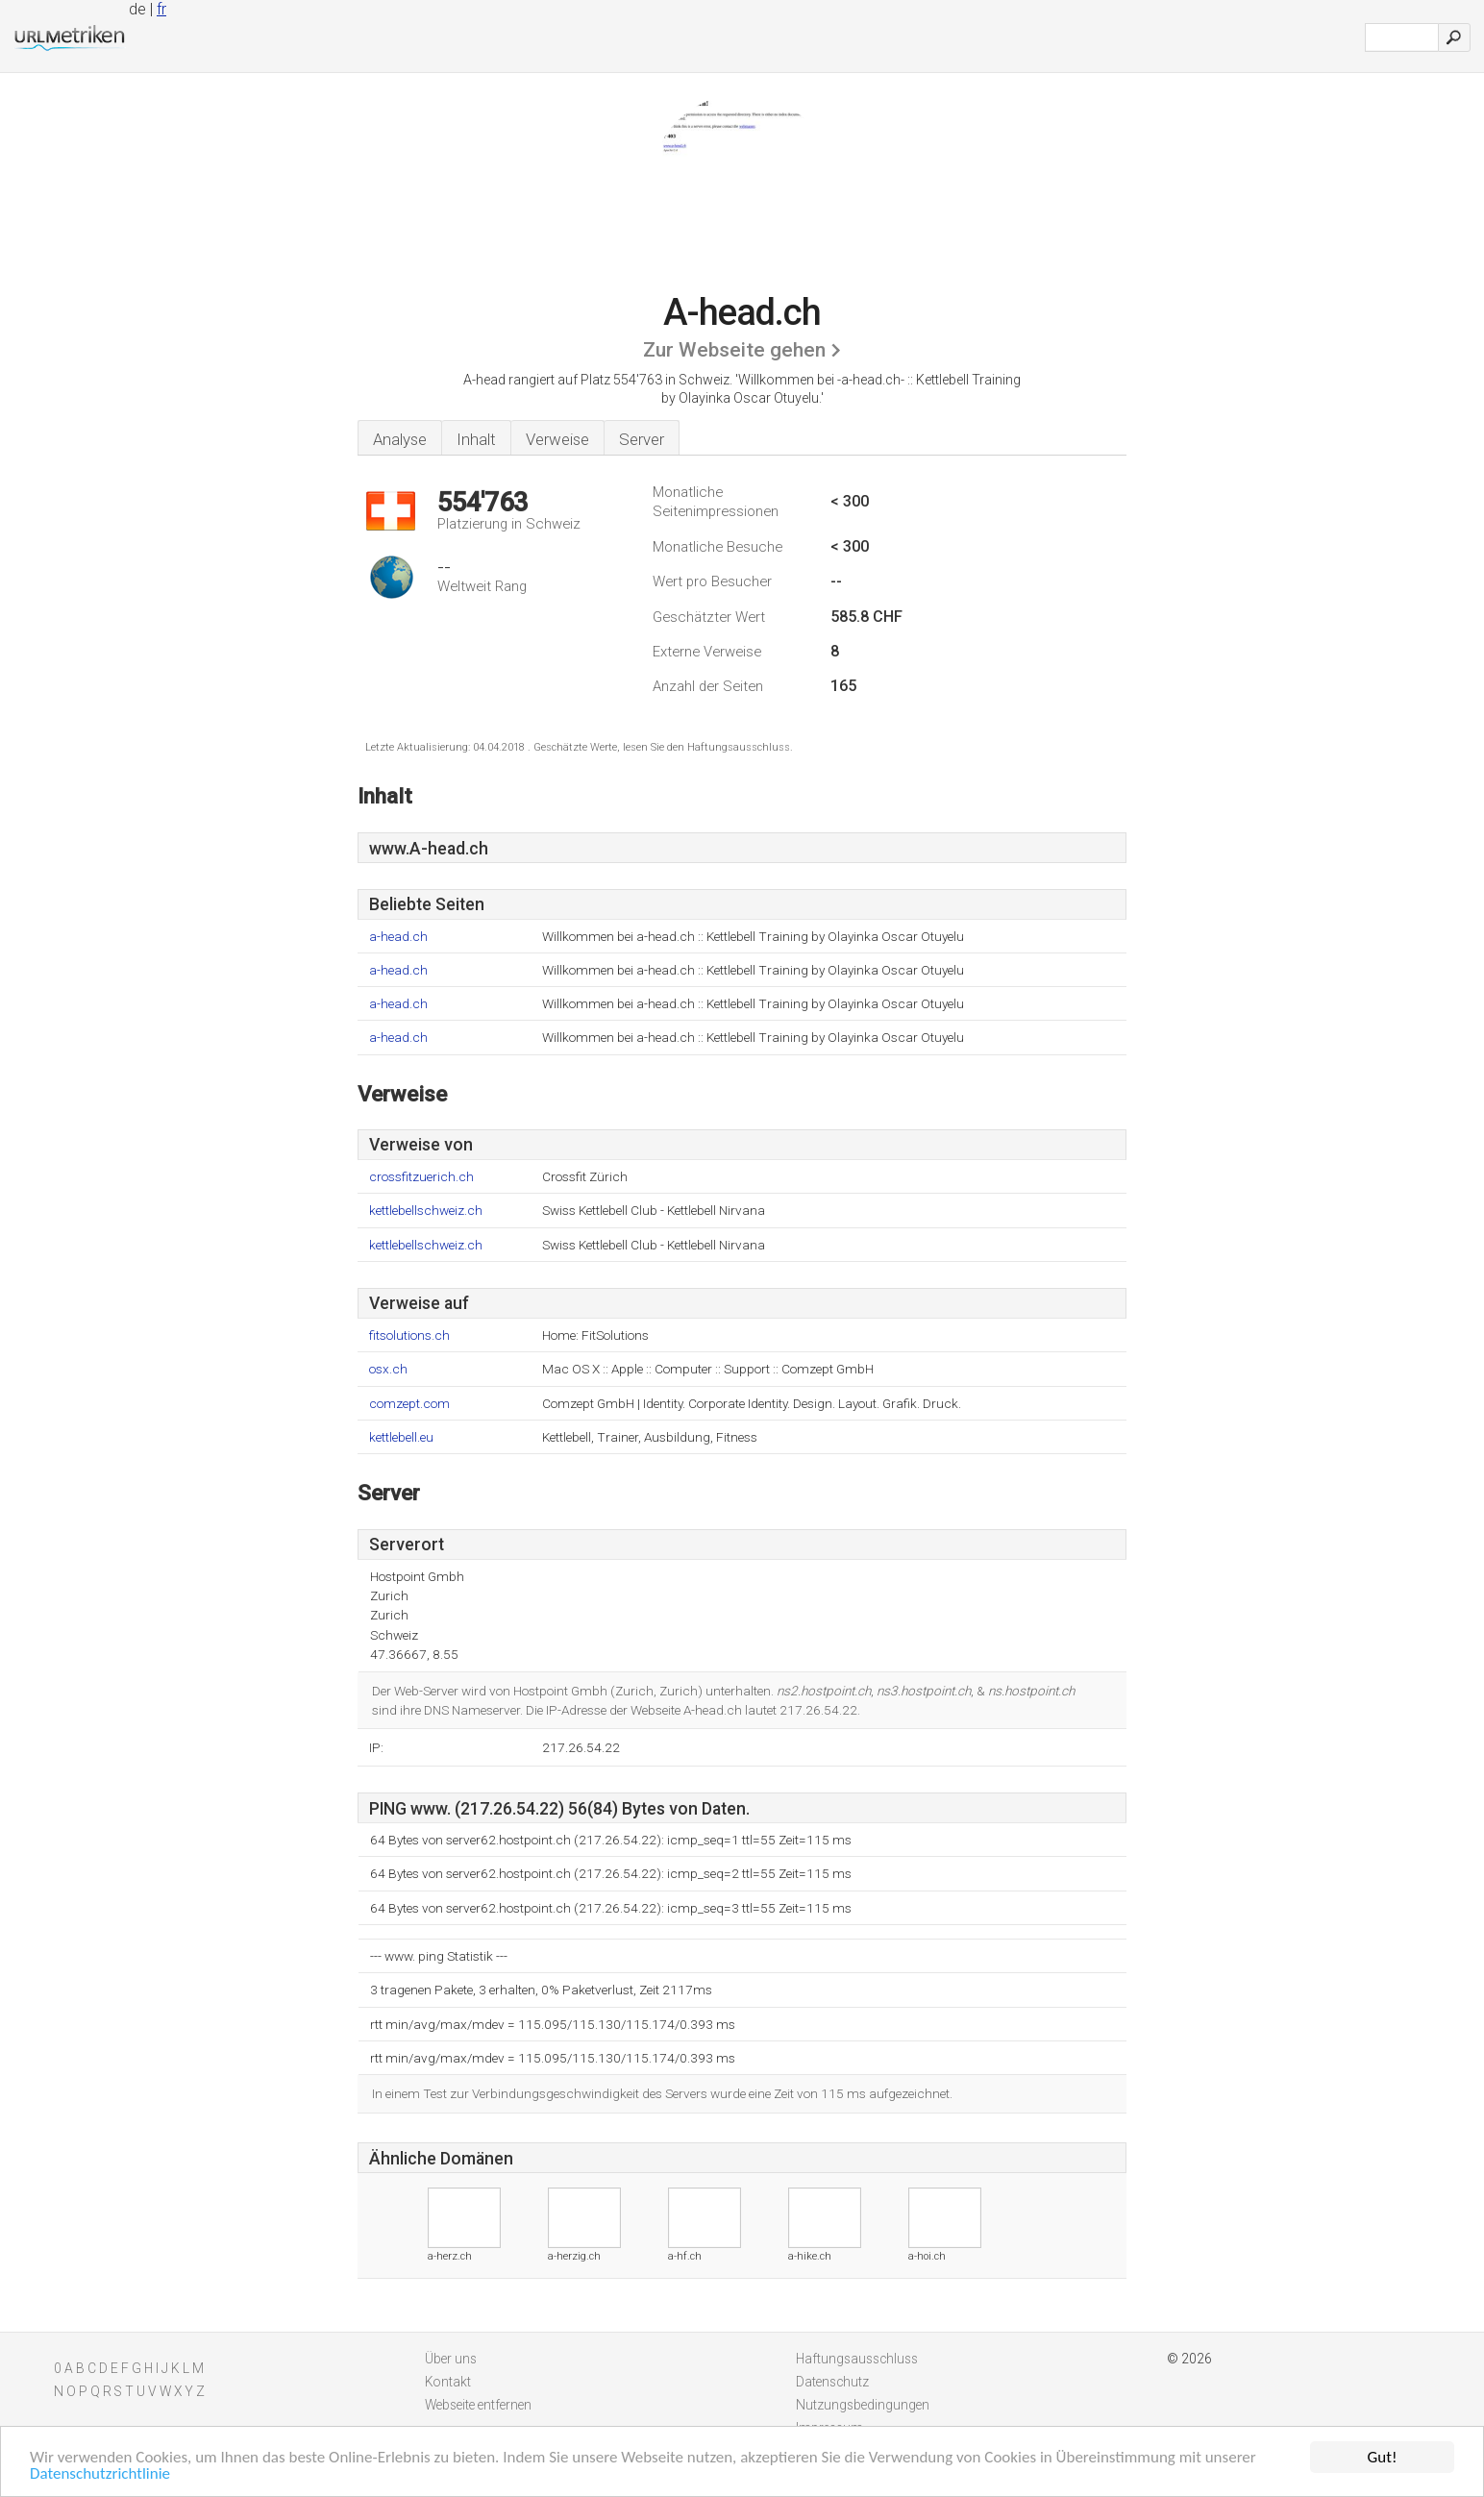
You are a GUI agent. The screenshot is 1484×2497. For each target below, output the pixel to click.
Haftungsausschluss (857, 2358)
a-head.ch (398, 936)
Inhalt (476, 439)
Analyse (400, 439)
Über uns (451, 2358)
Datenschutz (832, 2381)
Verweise (557, 439)
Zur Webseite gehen (734, 349)
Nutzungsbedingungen (862, 2404)
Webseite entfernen (478, 2404)
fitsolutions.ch (409, 1335)
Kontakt (448, 2381)
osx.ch (388, 1369)
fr (161, 9)
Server (641, 439)
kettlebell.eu (401, 1437)
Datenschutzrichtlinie (100, 2474)
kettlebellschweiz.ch (425, 1210)
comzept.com (409, 1404)
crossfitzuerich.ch (421, 1177)
